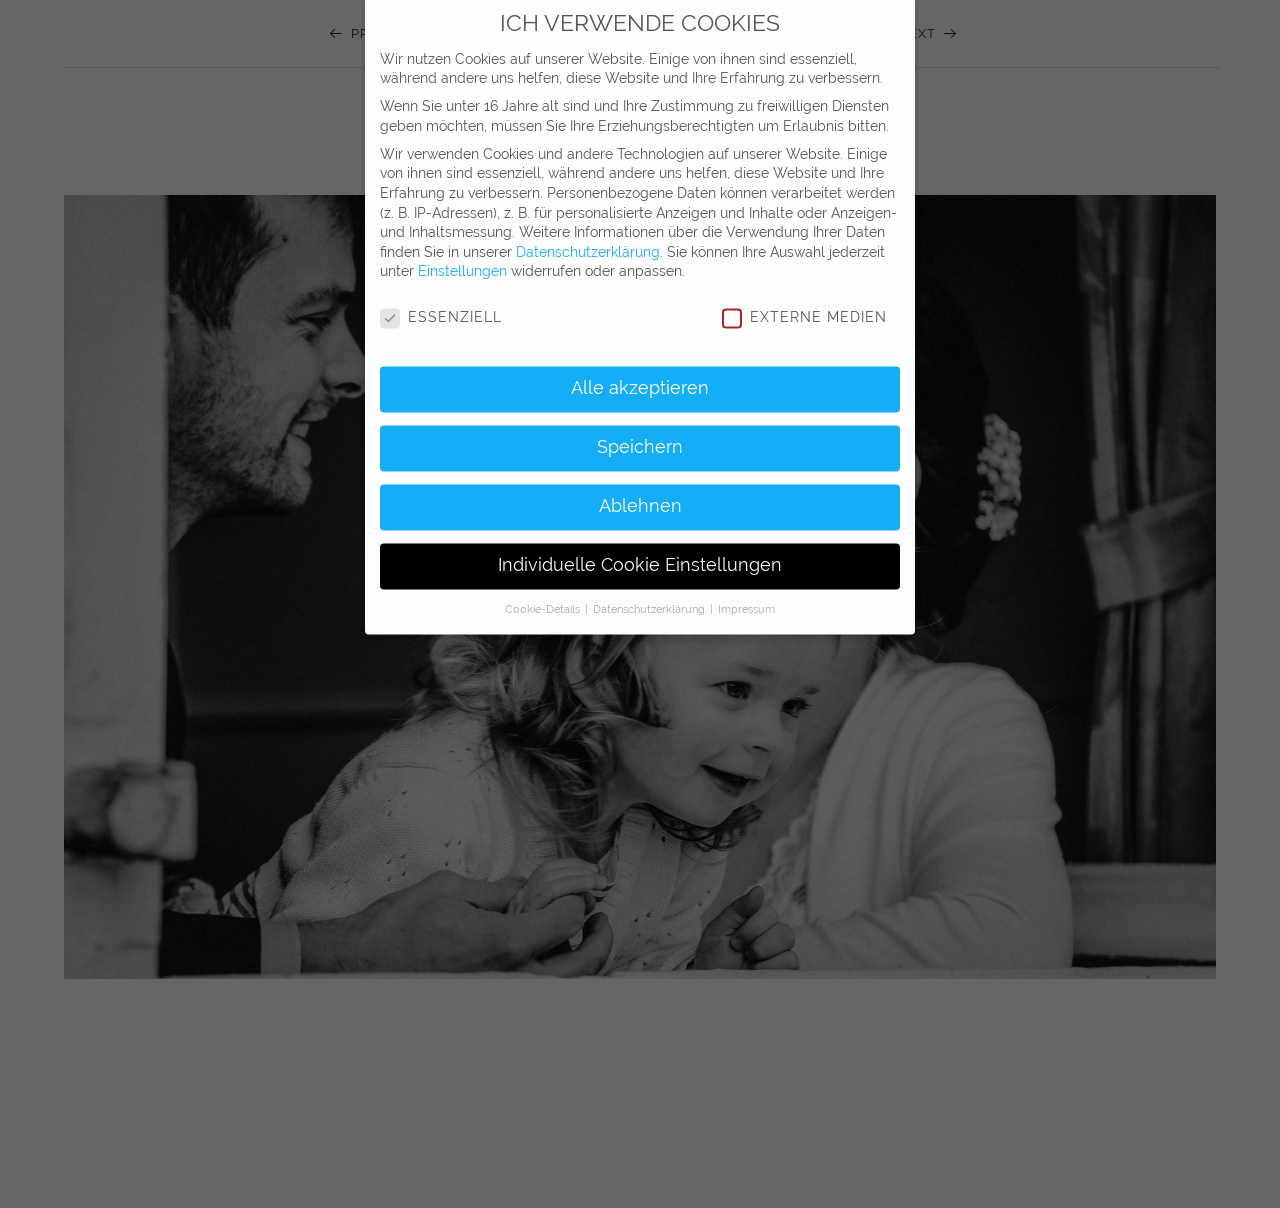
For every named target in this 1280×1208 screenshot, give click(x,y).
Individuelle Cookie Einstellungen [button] (640, 551)
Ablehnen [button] (640, 492)
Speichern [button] (640, 433)
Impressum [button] (746, 594)
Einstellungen (462, 257)
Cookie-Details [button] (544, 594)
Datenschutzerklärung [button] (650, 594)
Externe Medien (804, 303)
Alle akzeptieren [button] (640, 374)
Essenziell (441, 303)
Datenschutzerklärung (588, 237)
